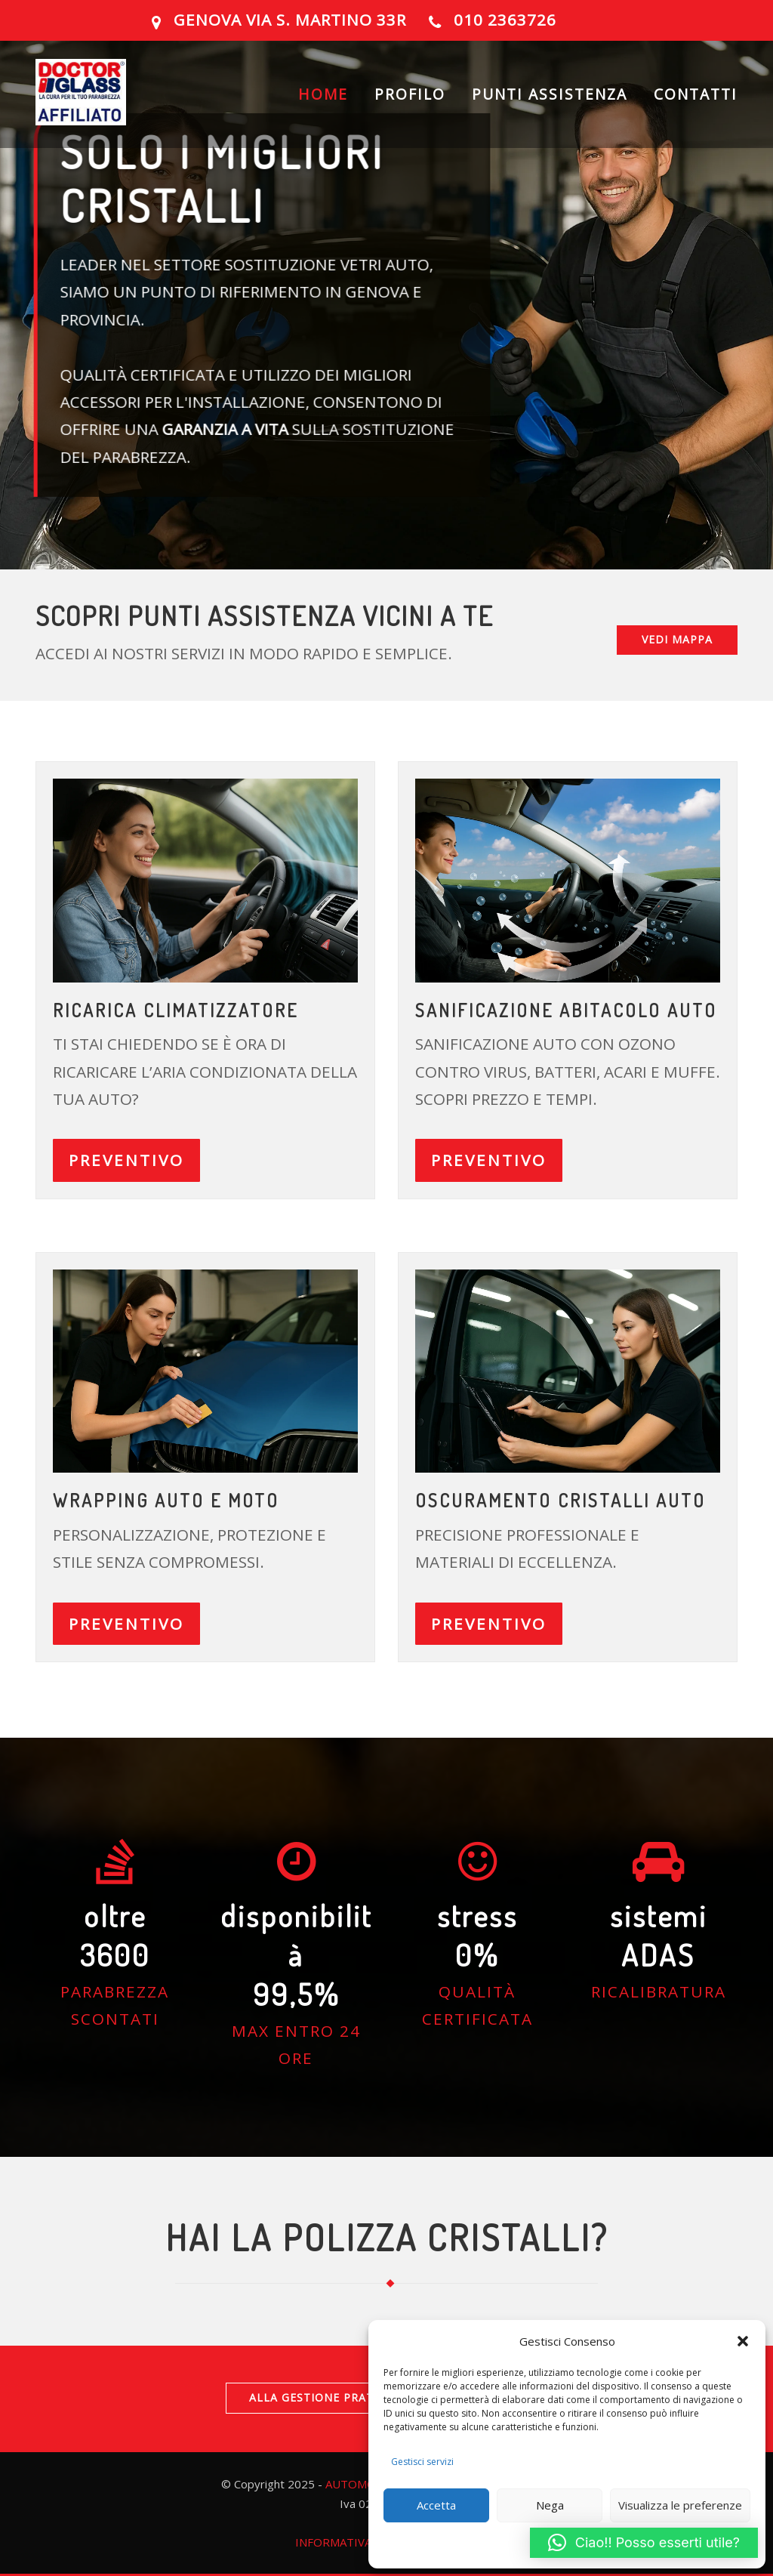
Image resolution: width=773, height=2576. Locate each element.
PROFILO (409, 94)
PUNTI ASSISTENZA (549, 94)
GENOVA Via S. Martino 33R (290, 19)
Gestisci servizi (422, 2461)
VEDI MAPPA (677, 639)
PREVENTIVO (126, 1160)
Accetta (436, 2505)
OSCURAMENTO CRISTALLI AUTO (560, 1500)
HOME (323, 94)
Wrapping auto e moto (166, 1500)
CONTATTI (696, 94)
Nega (550, 2505)
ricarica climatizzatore (175, 1010)
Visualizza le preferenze (680, 2505)
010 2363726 (505, 19)
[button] (742, 2341)
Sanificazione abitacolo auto (566, 1010)
